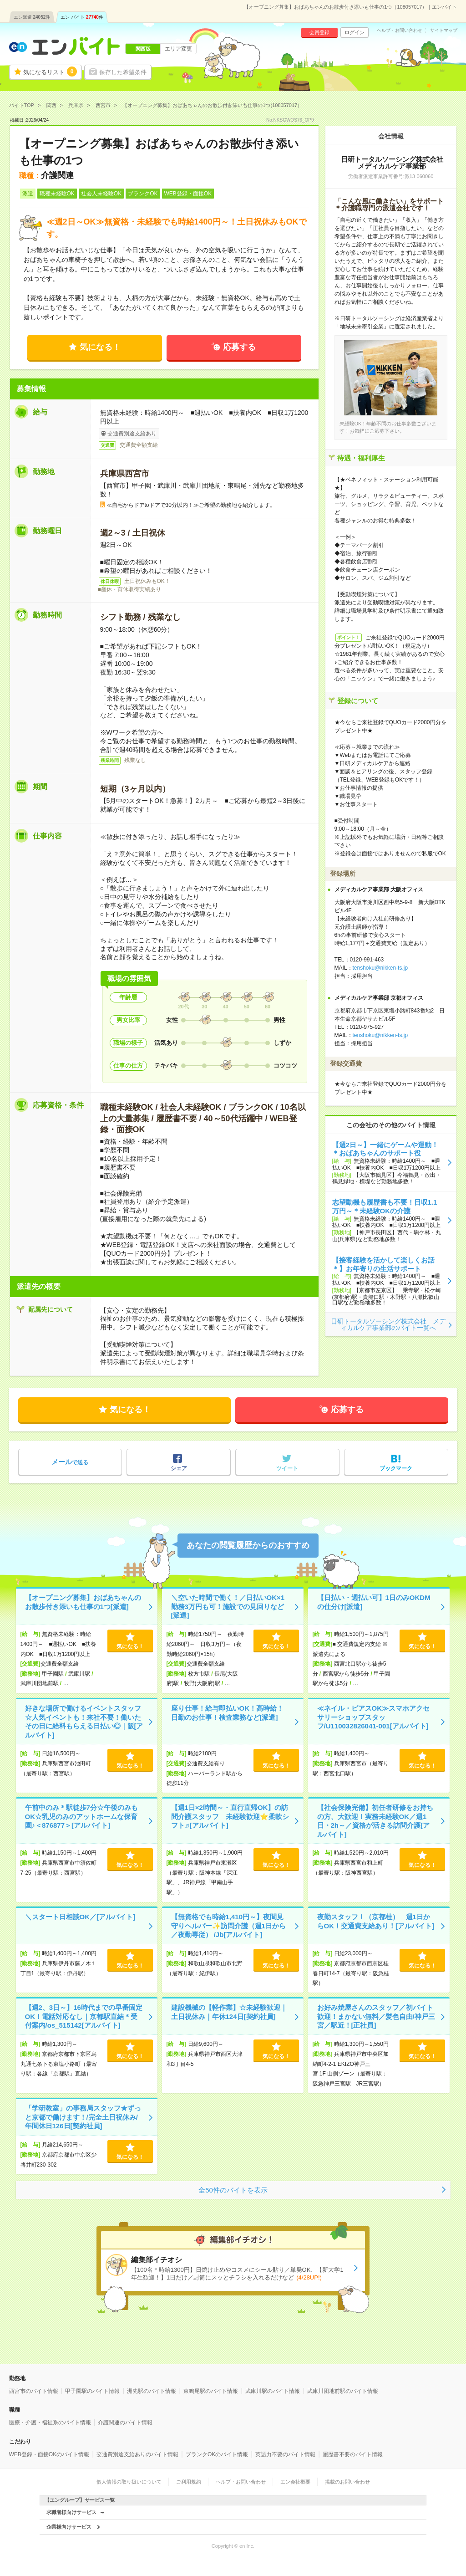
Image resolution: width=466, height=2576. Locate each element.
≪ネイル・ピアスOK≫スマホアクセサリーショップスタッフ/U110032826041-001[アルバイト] (373, 1717)
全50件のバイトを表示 (233, 2190)
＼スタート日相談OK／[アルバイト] (80, 1917)
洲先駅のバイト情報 (151, 2391)
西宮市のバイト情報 (33, 2391)
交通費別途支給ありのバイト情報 (137, 2454)
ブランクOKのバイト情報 (217, 2454)
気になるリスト (50, 71)
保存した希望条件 (123, 72)
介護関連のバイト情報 (125, 2422)
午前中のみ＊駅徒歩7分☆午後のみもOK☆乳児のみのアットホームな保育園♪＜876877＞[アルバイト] (81, 1816)
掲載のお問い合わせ (347, 2481)
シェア (179, 1468)
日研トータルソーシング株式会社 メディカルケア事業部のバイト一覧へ (388, 1324)
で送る (69, 1462)
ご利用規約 (188, 2481)
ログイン (354, 32)
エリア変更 (178, 49)
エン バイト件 (82, 17)
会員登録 (319, 32)
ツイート (287, 1468)
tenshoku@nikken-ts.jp (380, 968)
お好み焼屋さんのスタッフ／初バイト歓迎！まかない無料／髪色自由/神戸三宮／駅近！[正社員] (376, 2016)
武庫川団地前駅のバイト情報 (342, 2391)
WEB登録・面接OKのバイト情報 (49, 2454)
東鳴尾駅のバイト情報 (210, 2391)
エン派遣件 (32, 17)
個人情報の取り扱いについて (129, 2481)
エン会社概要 (295, 2481)
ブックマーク (396, 1468)
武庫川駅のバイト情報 (272, 2391)
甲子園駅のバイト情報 (92, 2391)
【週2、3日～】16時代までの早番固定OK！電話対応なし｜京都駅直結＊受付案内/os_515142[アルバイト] (83, 2016)
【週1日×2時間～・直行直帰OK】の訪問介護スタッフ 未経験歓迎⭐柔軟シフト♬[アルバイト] (230, 1816)
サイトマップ (443, 30)
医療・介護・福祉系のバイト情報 (50, 2422)
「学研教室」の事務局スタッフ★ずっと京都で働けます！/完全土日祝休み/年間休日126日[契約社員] (83, 2117)
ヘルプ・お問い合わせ (399, 30)
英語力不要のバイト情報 (285, 2454)
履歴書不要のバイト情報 (353, 2454)
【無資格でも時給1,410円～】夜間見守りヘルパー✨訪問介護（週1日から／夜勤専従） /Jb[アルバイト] (228, 1925)
